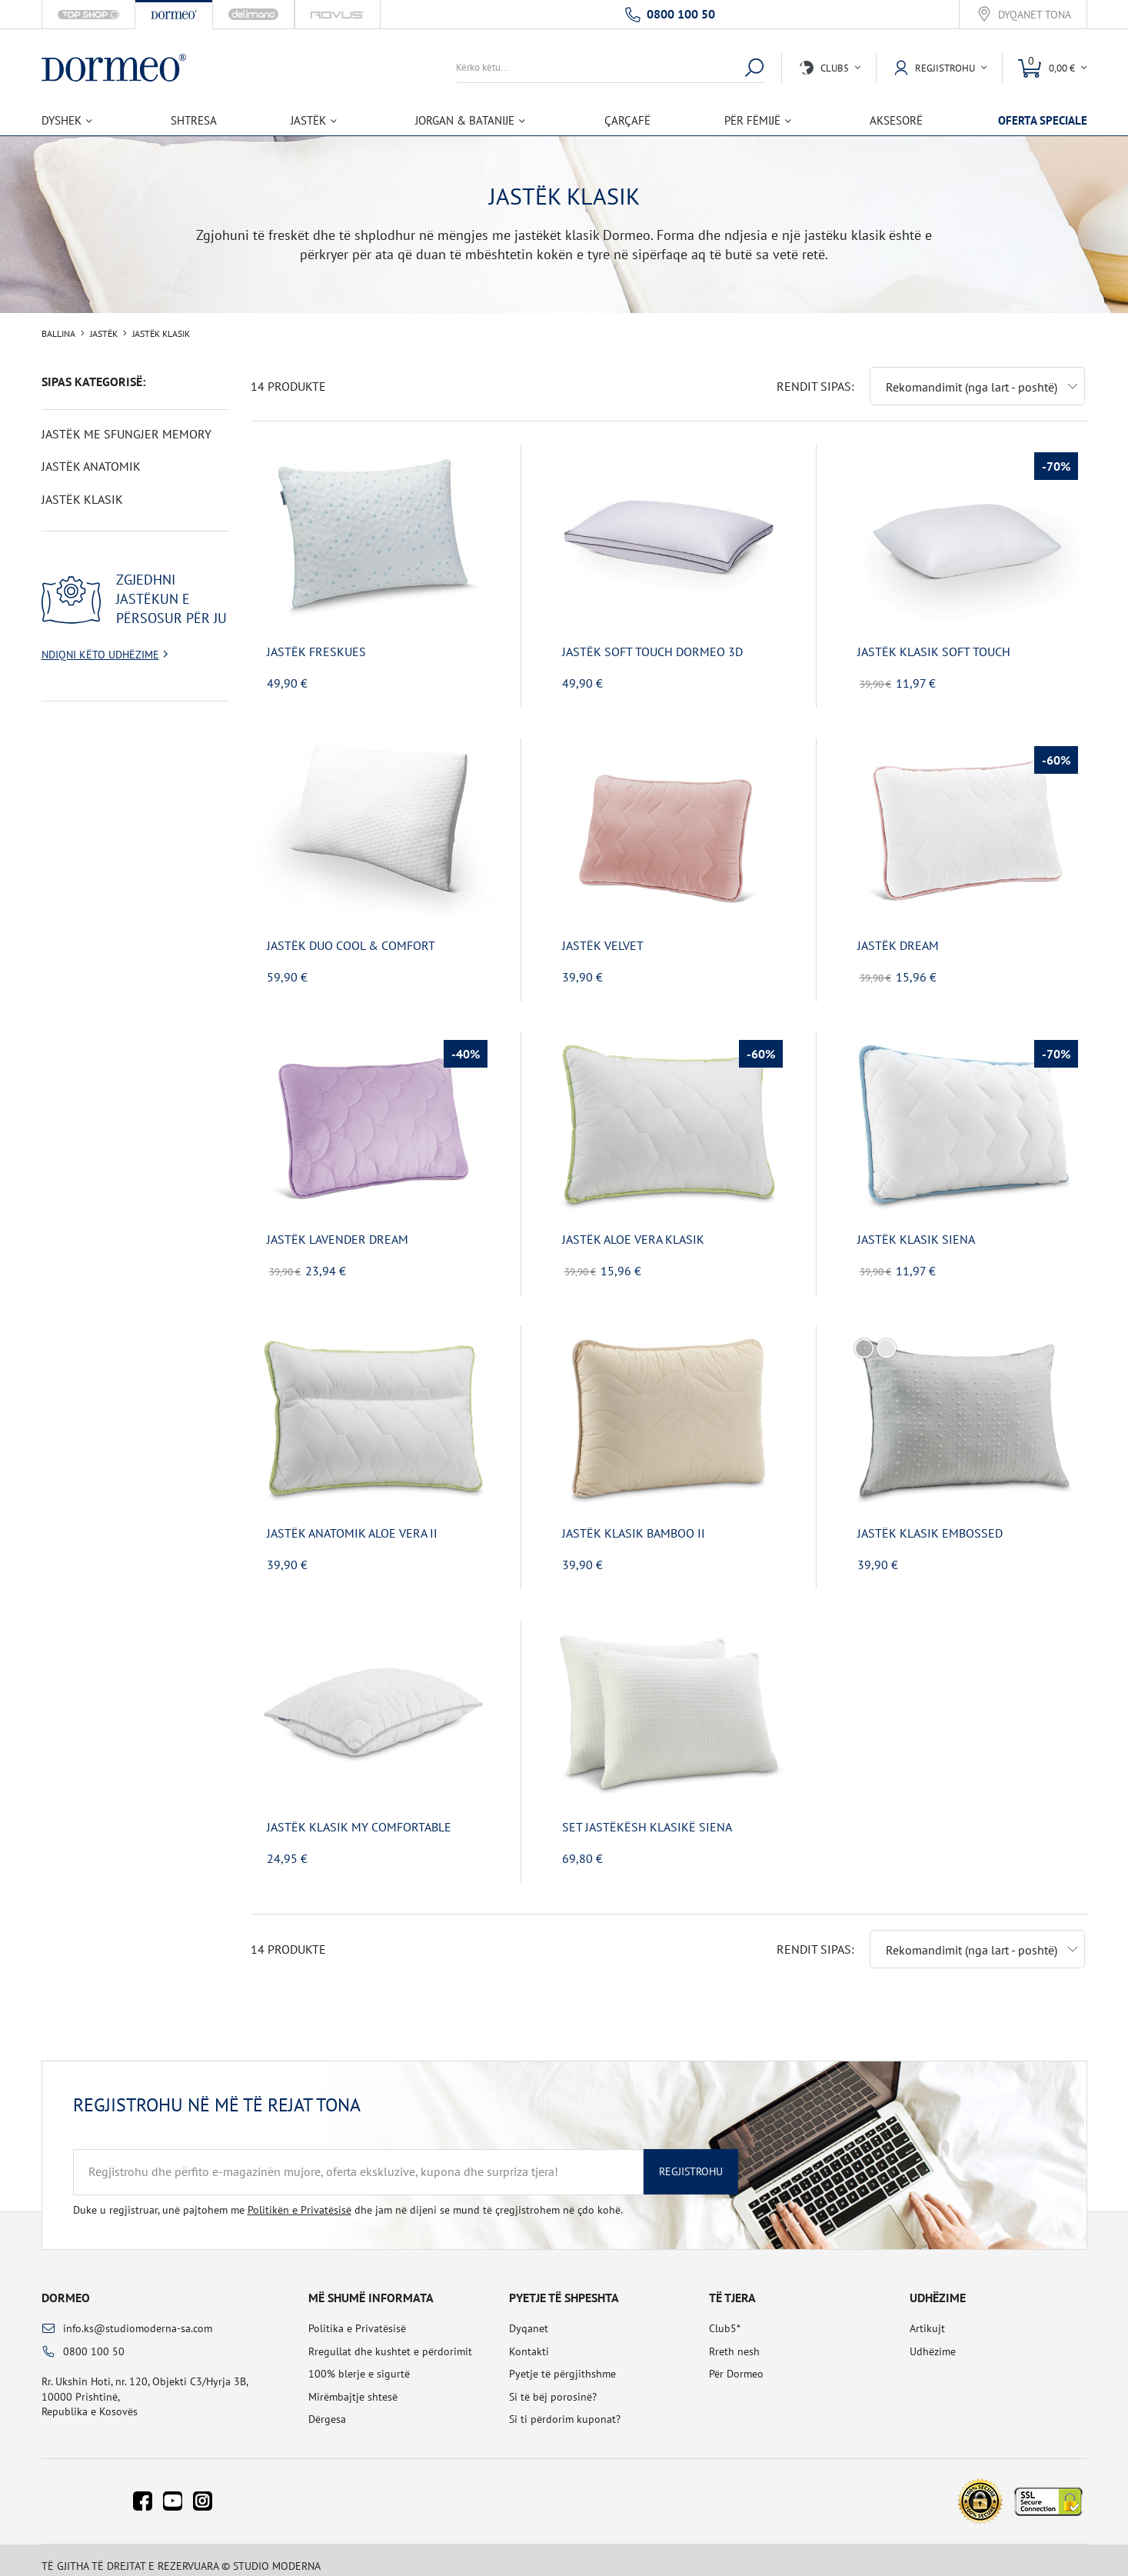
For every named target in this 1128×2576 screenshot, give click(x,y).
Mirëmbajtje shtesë (353, 2384)
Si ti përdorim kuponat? (565, 2407)
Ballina (58, 333)
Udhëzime (933, 2339)
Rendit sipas (814, 374)
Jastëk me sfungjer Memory (126, 434)
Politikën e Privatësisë (299, 2197)
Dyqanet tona (1034, 15)
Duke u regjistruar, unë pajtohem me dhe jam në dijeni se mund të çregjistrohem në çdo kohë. (348, 2197)
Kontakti (529, 2339)
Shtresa (194, 120)
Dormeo (66, 2285)
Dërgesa (327, 2407)
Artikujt (927, 2316)
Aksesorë (896, 120)
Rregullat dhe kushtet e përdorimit (390, 2339)
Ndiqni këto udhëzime (100, 654)
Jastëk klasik (82, 499)
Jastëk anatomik (91, 466)
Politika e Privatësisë (357, 2316)
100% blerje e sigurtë (359, 2361)
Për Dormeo (736, 2361)
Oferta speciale (1042, 120)
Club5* (724, 2316)
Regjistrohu (691, 2159)
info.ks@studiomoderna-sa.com (137, 2316)
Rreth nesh (734, 2339)
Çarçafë (627, 120)
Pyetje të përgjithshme (562, 2361)
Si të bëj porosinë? (553, 2384)
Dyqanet (528, 2316)
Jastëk (104, 333)
